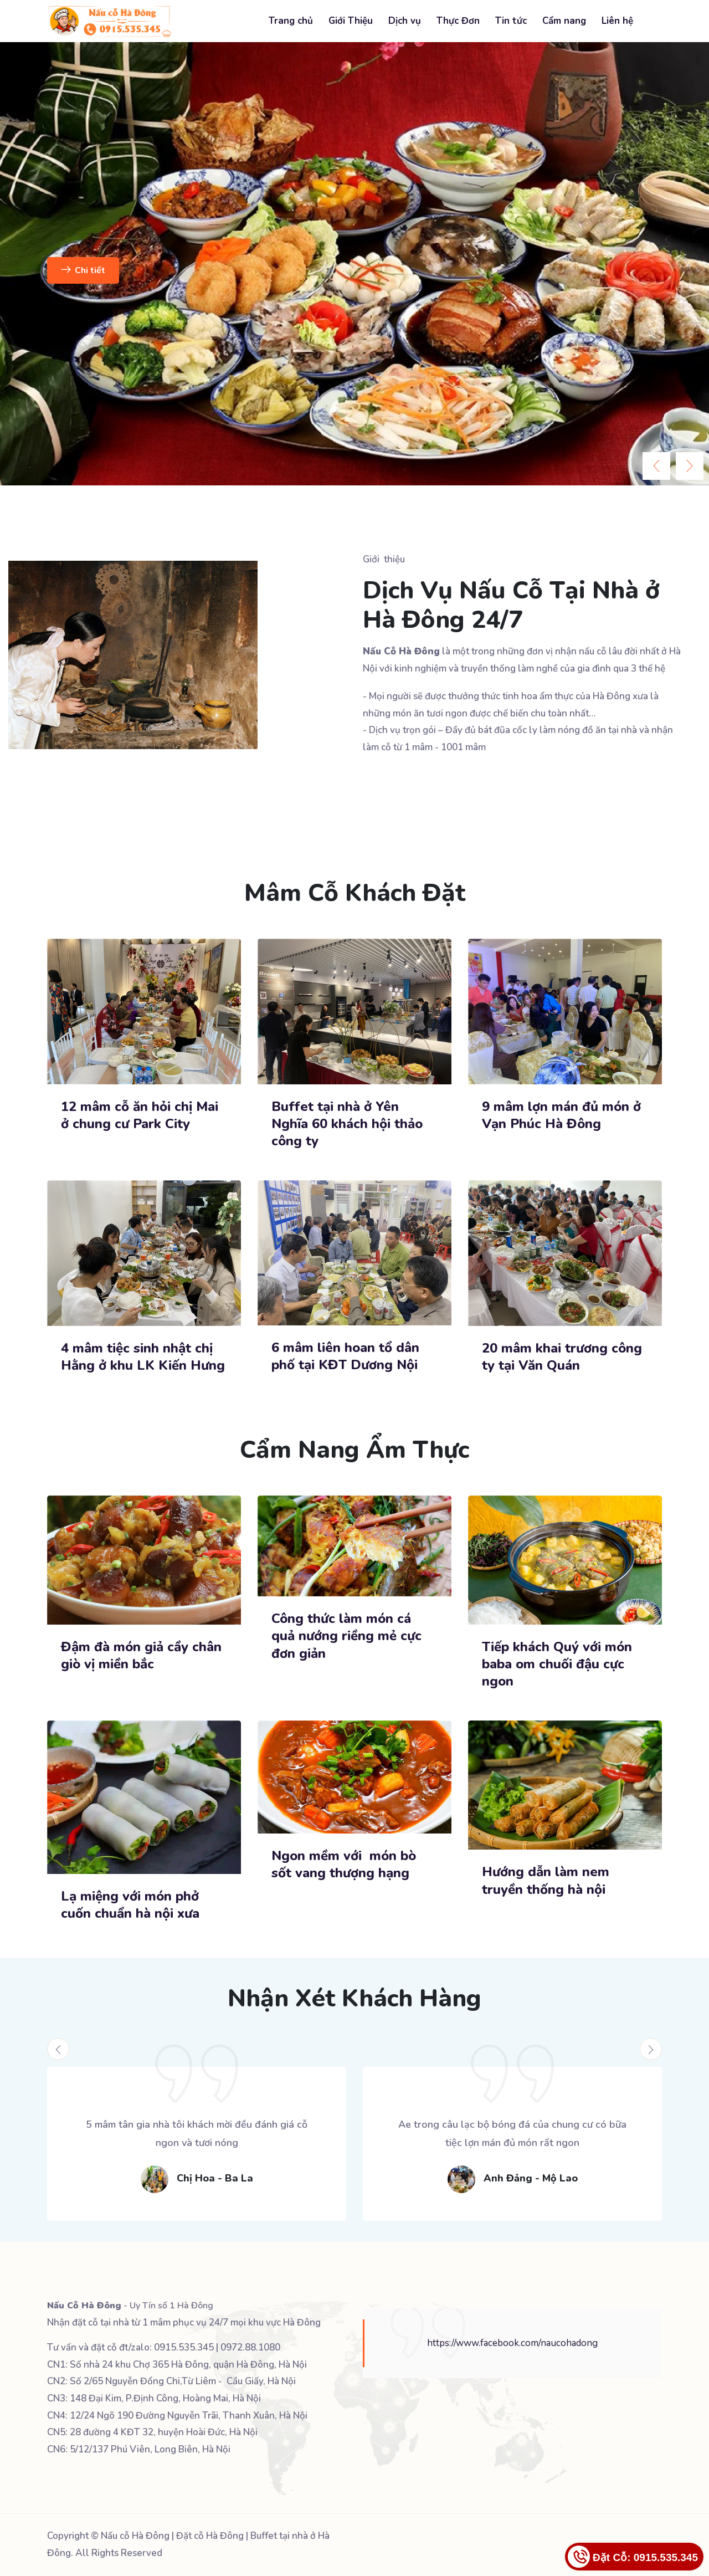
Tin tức (511, 20)
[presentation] (656, 466)
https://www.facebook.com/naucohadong (512, 2343)
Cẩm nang (564, 20)
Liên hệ (617, 20)
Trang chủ (291, 20)
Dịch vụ (404, 20)
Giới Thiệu (350, 20)
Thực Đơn (458, 20)
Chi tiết (83, 270)
